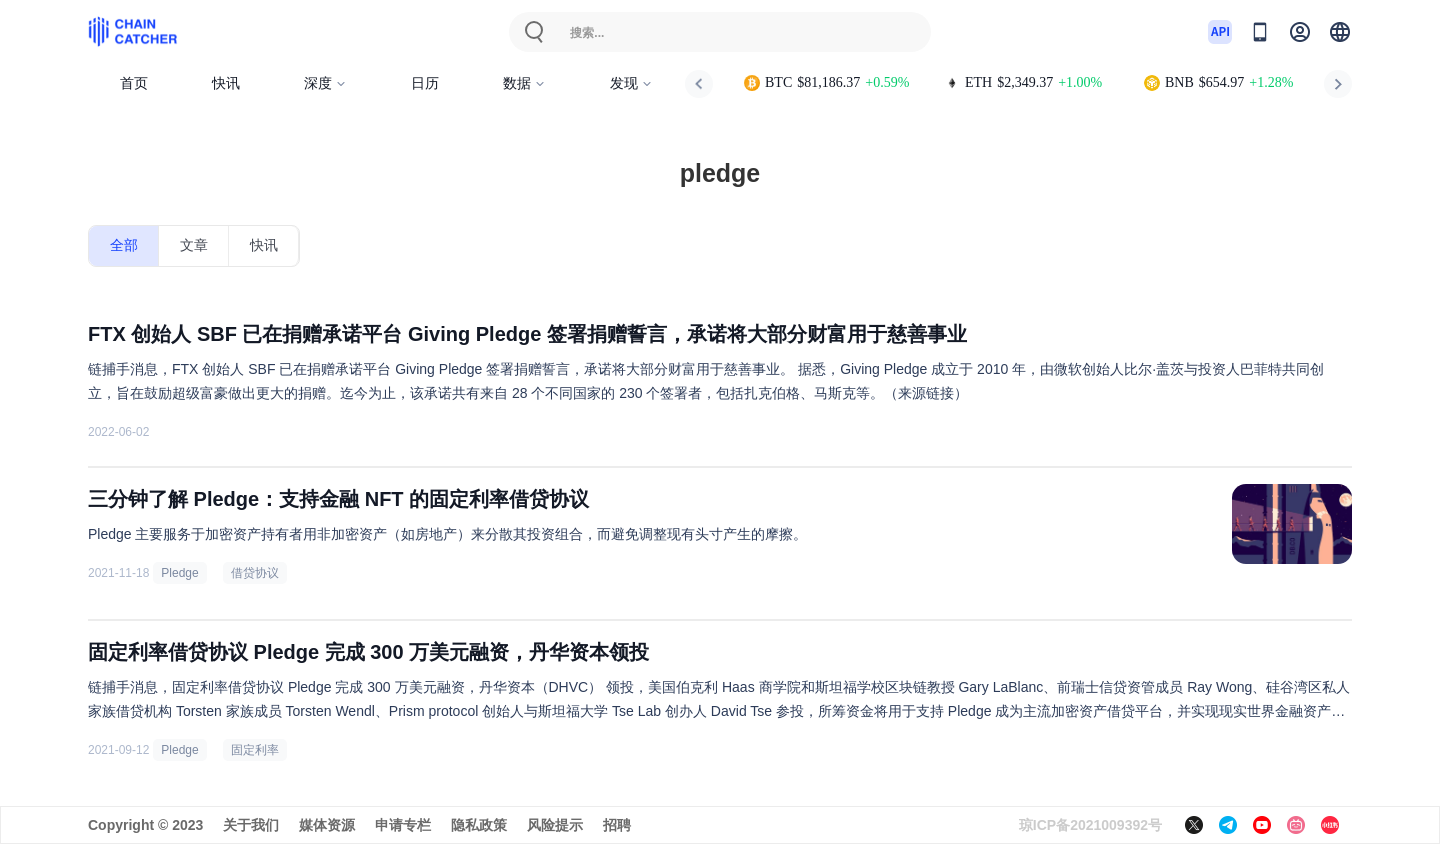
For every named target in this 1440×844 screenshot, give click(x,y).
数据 (524, 83)
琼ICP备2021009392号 (1090, 825)
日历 (425, 83)
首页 (134, 83)
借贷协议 (255, 573)
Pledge (179, 573)
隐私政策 (479, 825)
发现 (631, 83)
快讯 (226, 83)
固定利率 (255, 750)
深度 (325, 83)
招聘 (617, 825)
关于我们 (251, 825)
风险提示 (555, 825)
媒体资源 (327, 825)
